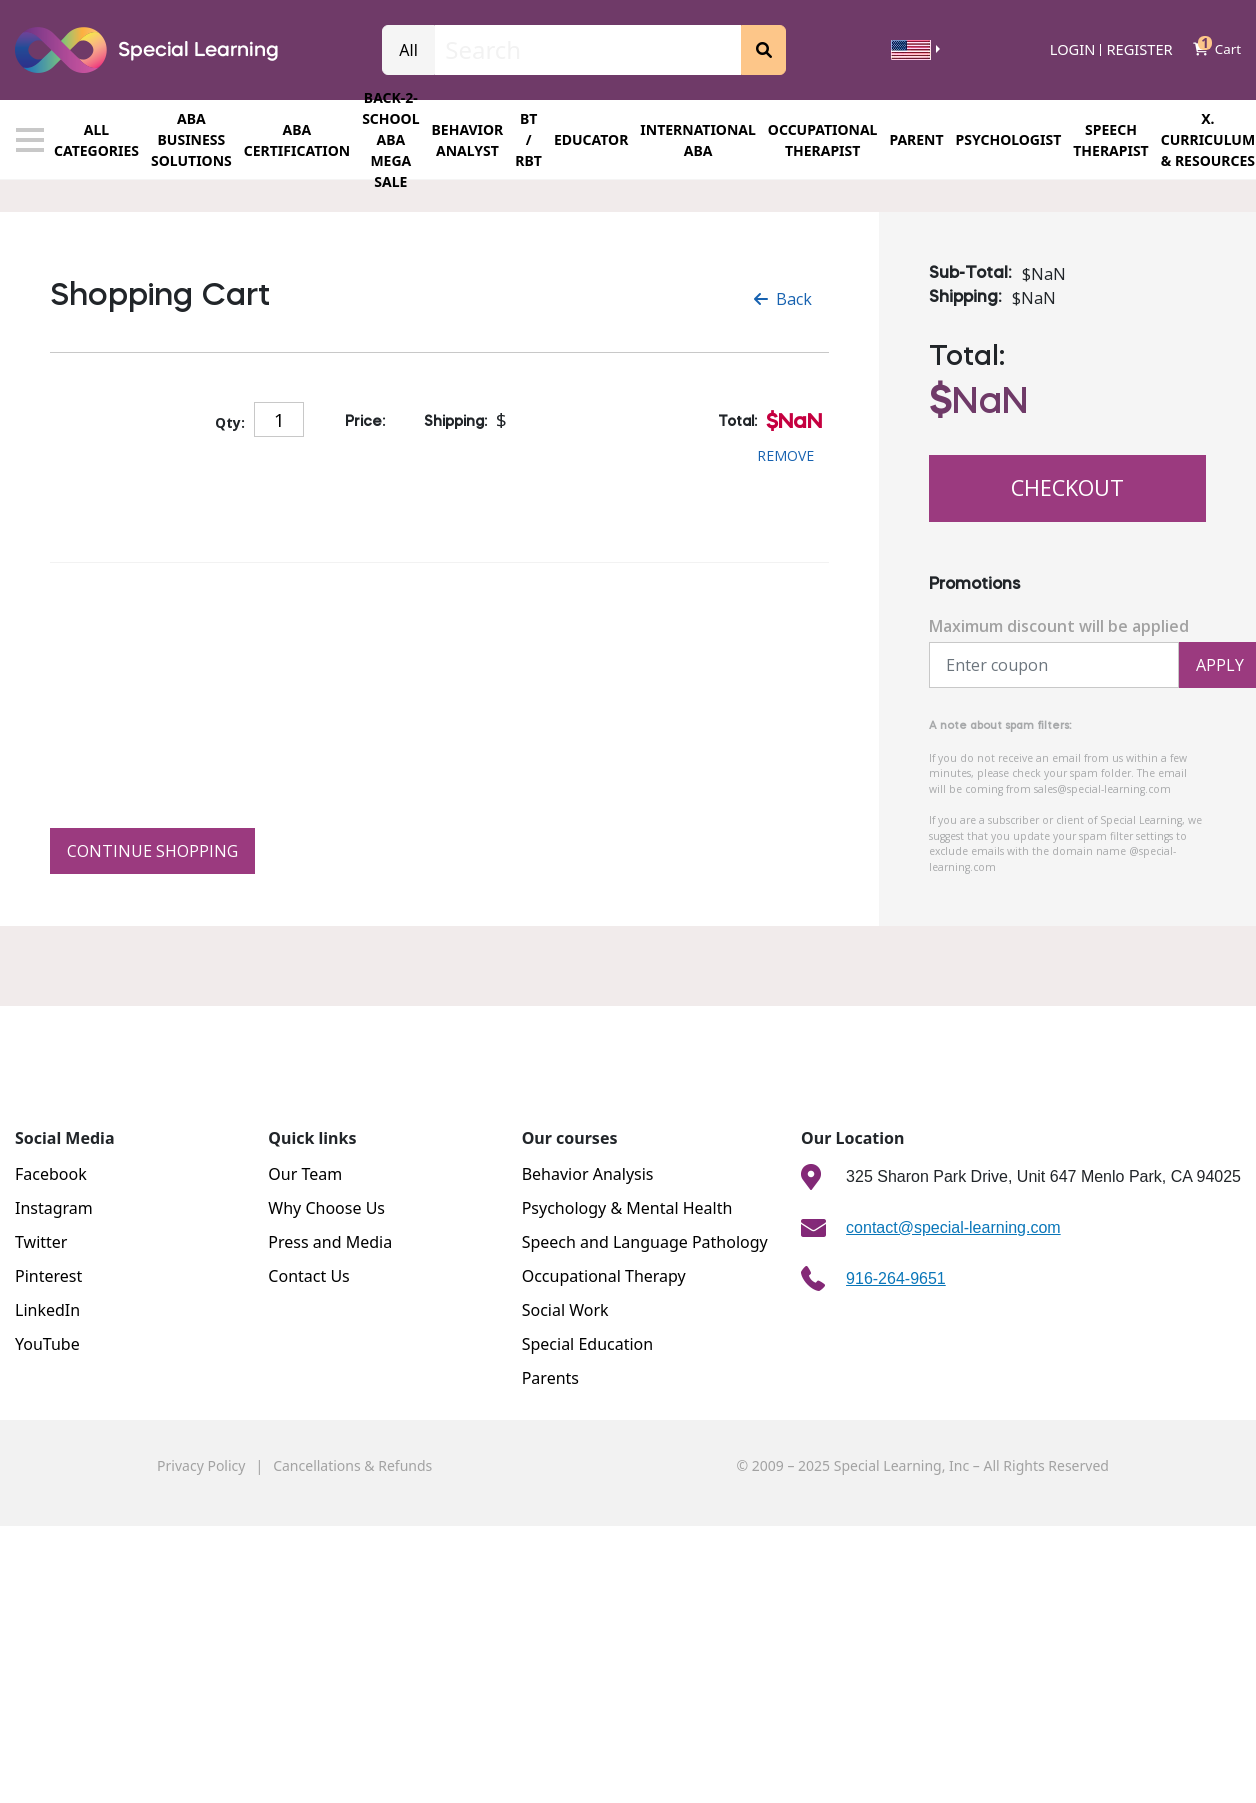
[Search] (588, 50)
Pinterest (48, 1276)
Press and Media (330, 1242)
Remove (785, 455)
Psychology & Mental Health (627, 1208)
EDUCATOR (591, 139)
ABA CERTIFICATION (297, 140)
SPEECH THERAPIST (1110, 140)
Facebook (51, 1174)
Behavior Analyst (468, 140)
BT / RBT (528, 139)
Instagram (54, 1208)
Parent (916, 139)
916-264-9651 (896, 1278)
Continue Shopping (152, 851)
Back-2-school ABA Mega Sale (390, 140)
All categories (77, 140)
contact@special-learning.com (953, 1227)
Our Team (305, 1174)
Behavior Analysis (588, 1174)
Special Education (587, 1344)
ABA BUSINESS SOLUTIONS (191, 139)
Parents (550, 1378)
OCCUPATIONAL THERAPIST (823, 140)
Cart (1217, 49)
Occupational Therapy (604, 1276)
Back (783, 299)
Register (1139, 50)
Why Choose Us (326, 1208)
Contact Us (308, 1276)
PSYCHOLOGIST (1009, 139)
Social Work (565, 1310)
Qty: (230, 422)
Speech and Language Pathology (645, 1242)
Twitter (41, 1242)
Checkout (1067, 487)
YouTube (47, 1344)
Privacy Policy (201, 1465)
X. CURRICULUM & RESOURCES (1208, 139)
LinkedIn (47, 1310)
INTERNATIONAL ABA (698, 140)
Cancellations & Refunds (352, 1465)
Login (1073, 50)
